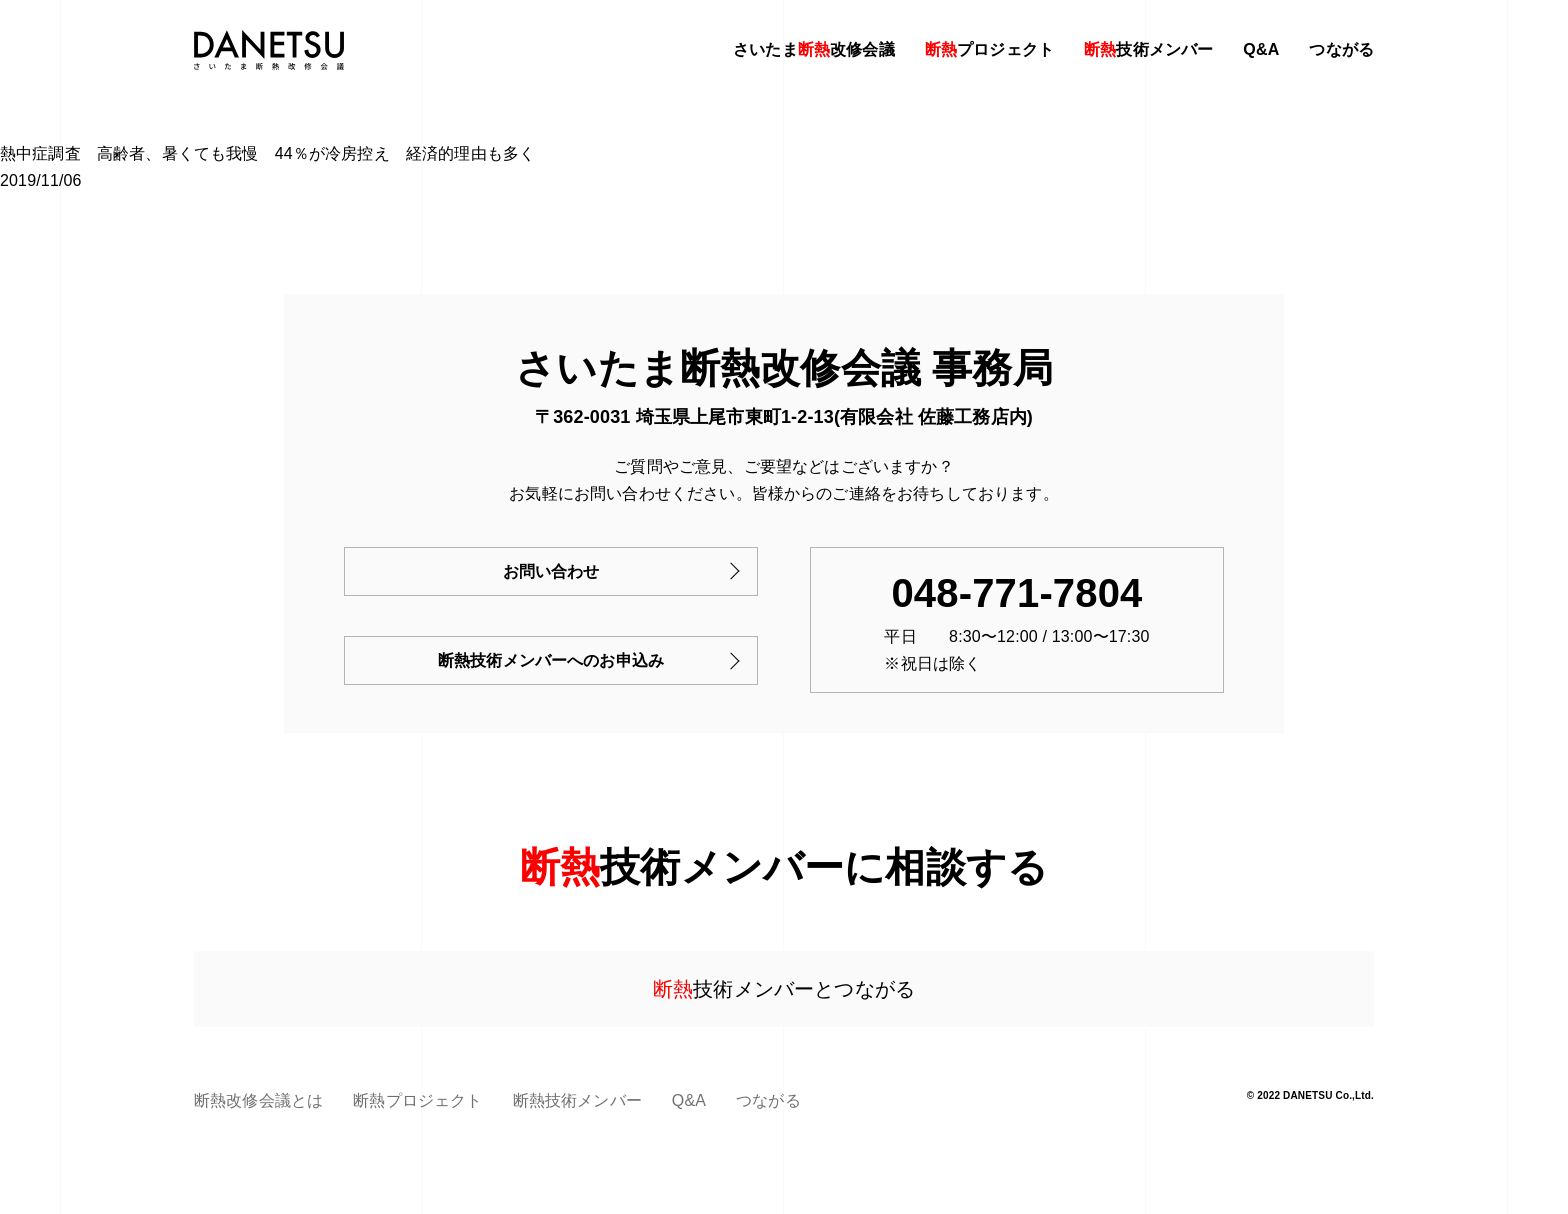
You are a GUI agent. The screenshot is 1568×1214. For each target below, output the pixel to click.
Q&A (1261, 49)
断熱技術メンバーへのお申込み (551, 660)
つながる (1341, 49)
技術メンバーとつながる (784, 989)
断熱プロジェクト (417, 1100)
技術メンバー (1148, 49)
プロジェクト (989, 49)
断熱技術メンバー (577, 1100)
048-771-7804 (1016, 593)
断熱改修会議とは (258, 1100)
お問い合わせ (551, 571)
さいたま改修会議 (814, 49)
